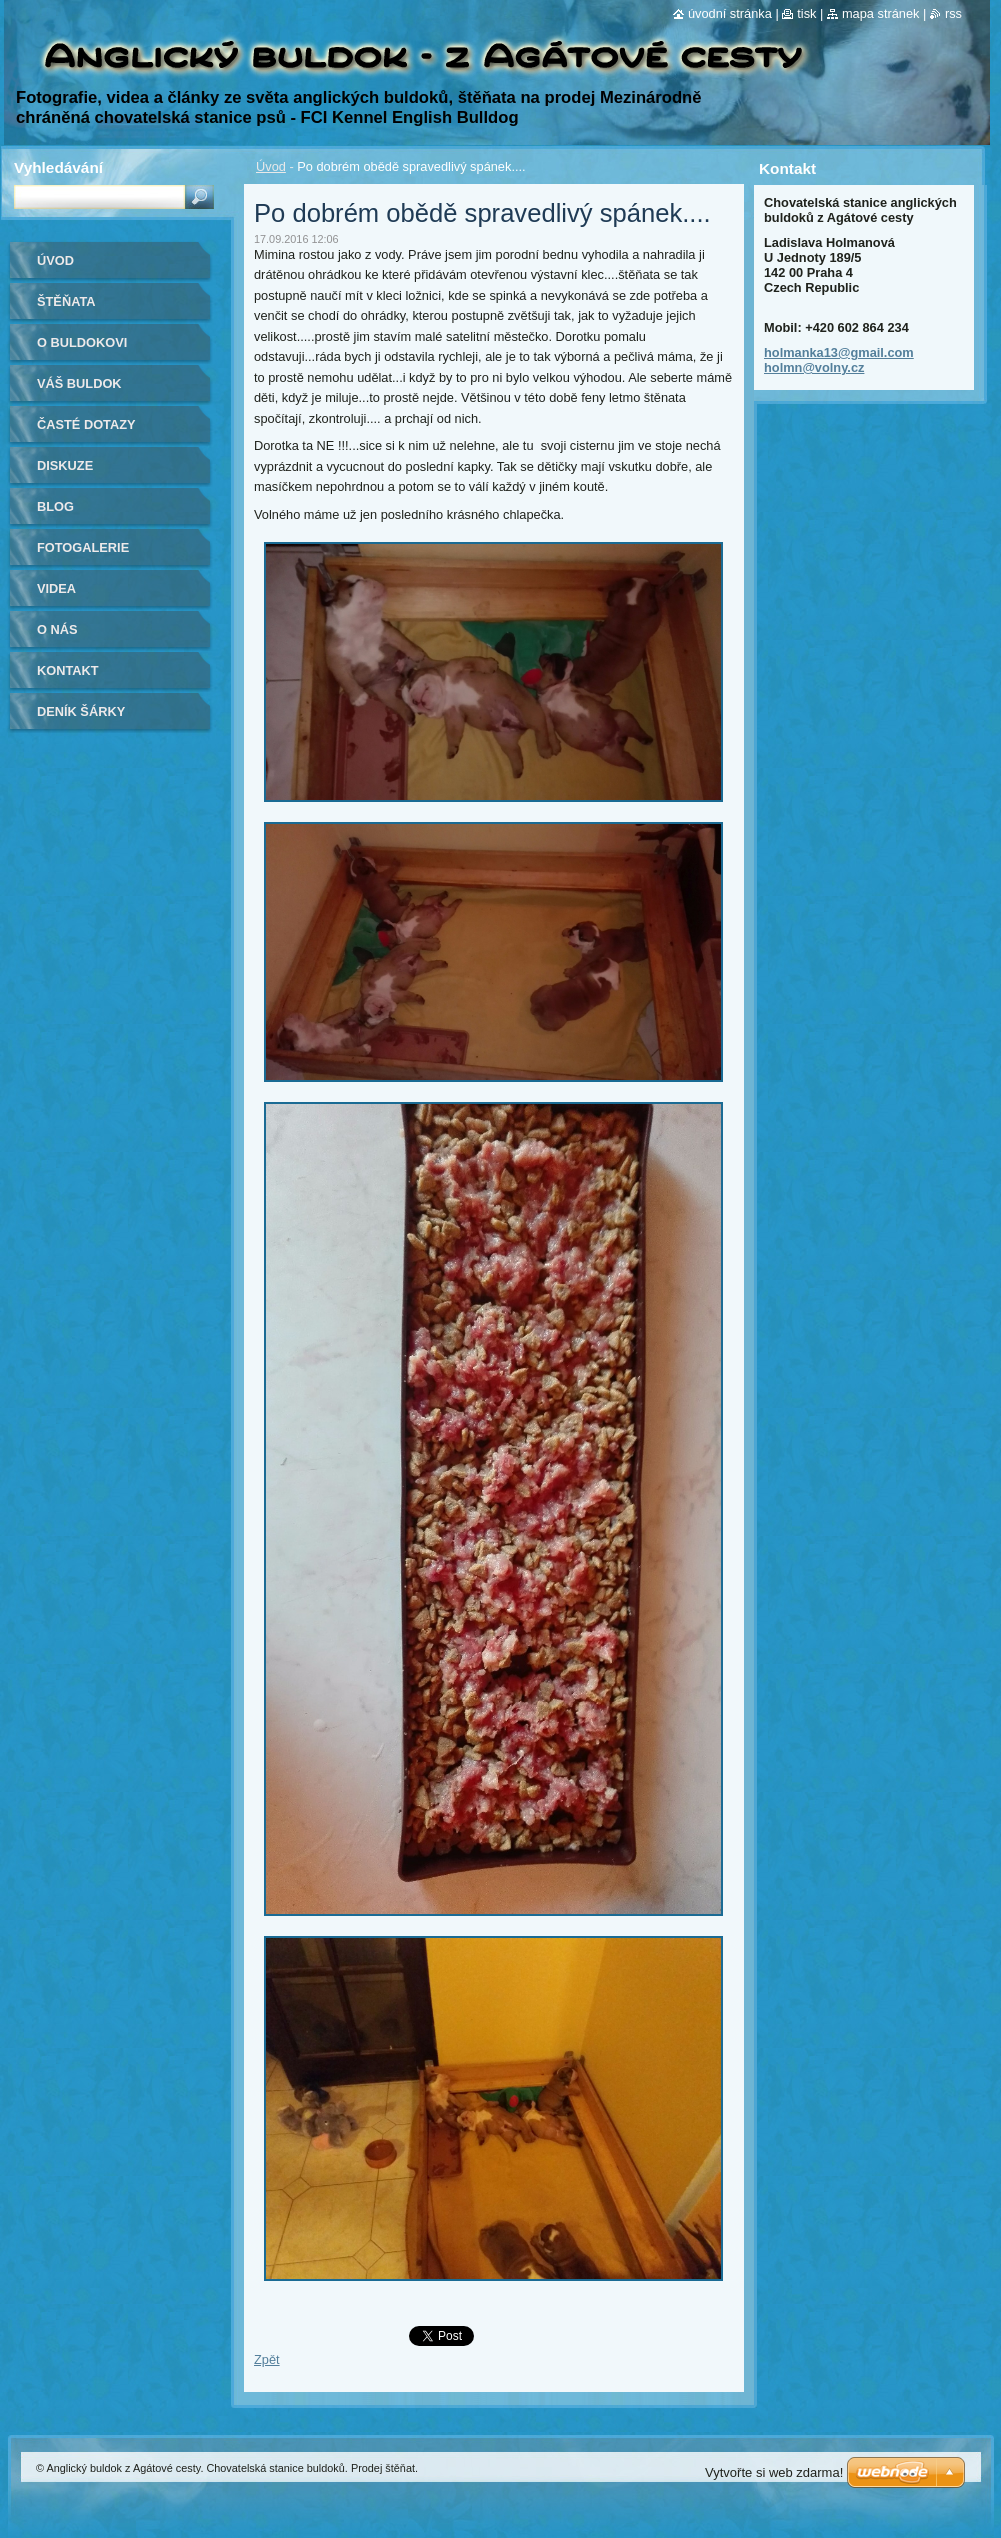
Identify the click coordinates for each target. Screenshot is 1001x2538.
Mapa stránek (881, 13)
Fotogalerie (83, 547)
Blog (55, 506)
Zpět (267, 2359)
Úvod (271, 166)
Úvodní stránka (730, 13)
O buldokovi (82, 342)
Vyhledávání (58, 167)
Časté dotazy (86, 424)
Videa (56, 588)
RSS (953, 13)
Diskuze (65, 465)
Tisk (806, 13)
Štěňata (66, 301)
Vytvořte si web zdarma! (774, 2472)
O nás (57, 629)
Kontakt (68, 670)
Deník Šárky (81, 711)
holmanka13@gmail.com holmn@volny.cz (839, 360)
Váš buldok (79, 383)
